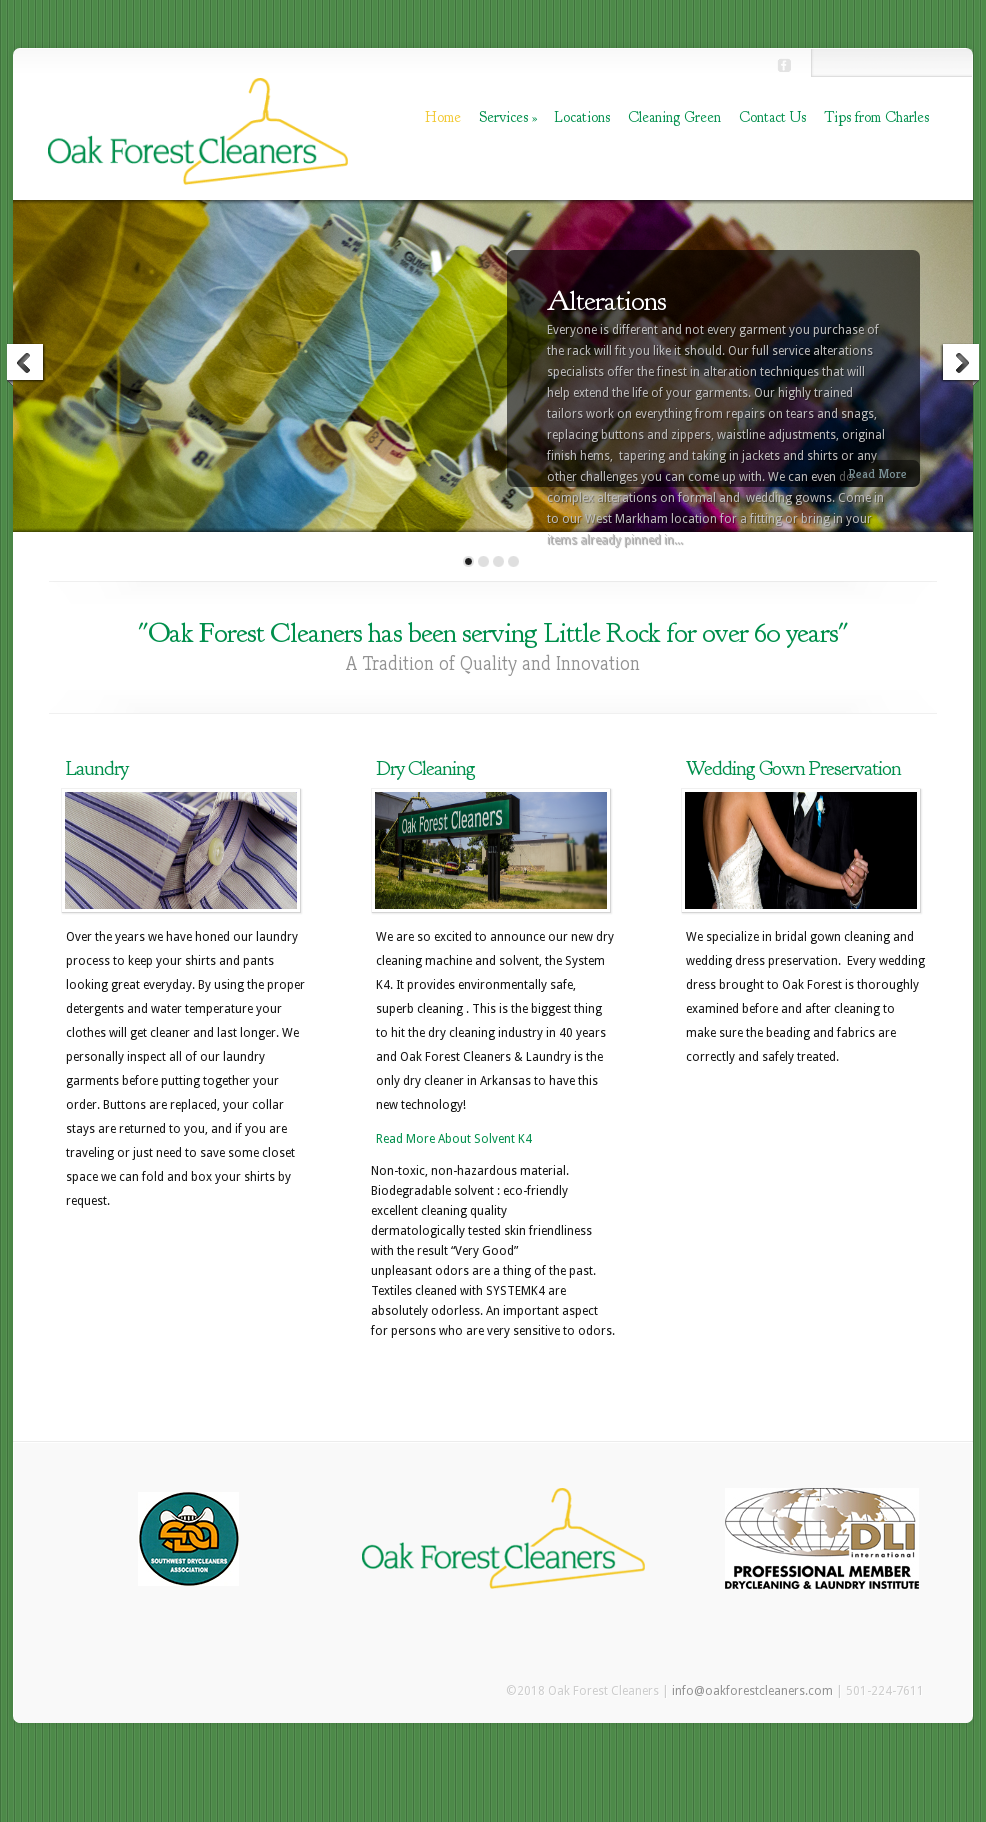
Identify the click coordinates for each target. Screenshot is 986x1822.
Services (508, 117)
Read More (877, 473)
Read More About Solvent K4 (454, 1139)
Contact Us (772, 117)
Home (443, 117)
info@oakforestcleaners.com (752, 1691)
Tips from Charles (876, 117)
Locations (582, 117)
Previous (26, 365)
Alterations (606, 301)
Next (960, 365)
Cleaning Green (674, 117)
